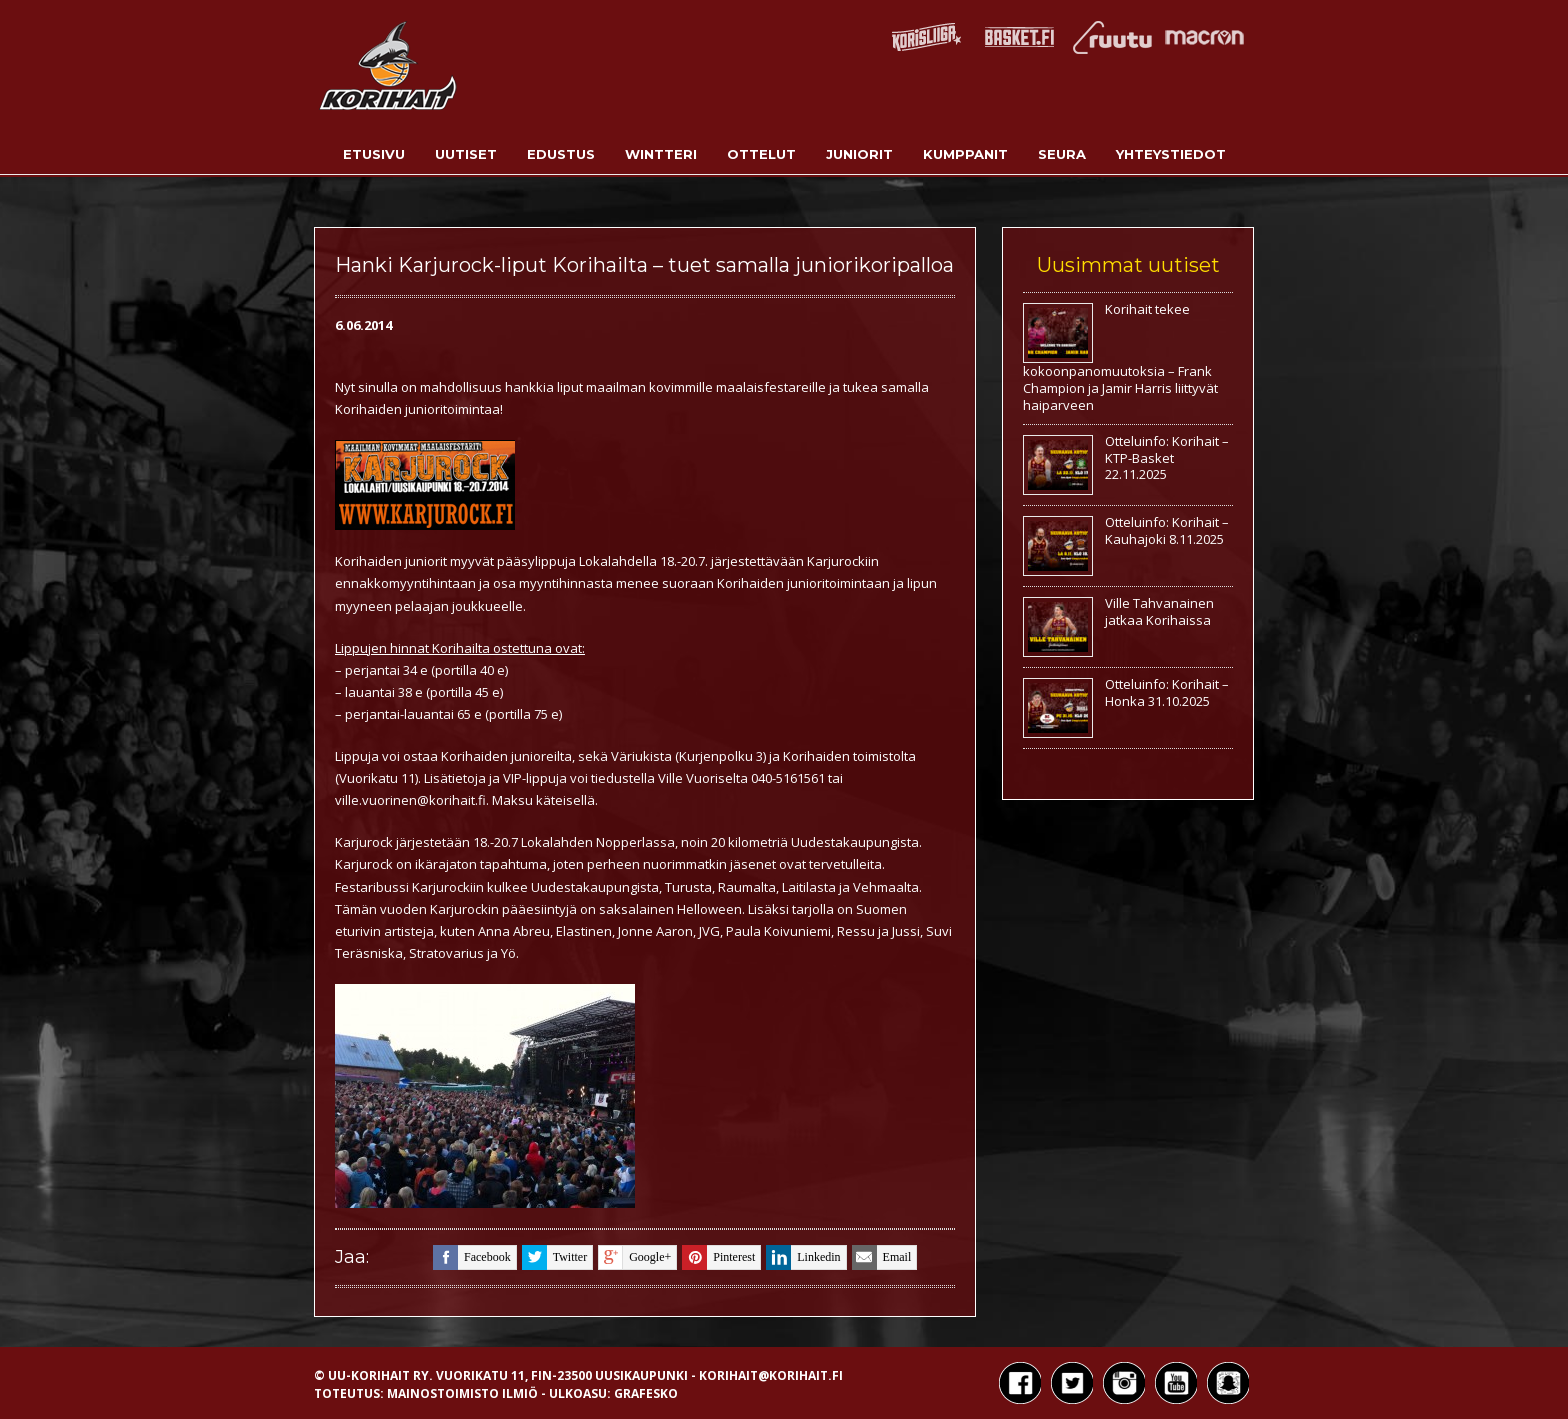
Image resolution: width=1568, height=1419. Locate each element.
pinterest (718, 1257)
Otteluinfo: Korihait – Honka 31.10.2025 (1167, 692)
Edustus (561, 154)
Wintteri (661, 154)
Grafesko (646, 1393)
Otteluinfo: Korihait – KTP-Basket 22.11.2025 (1167, 458)
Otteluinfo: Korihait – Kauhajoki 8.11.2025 (1167, 530)
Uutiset (466, 154)
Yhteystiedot (1171, 154)
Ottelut (761, 154)
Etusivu (374, 154)
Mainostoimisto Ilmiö (462, 1393)
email (882, 1257)
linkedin (803, 1257)
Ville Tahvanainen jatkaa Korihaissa (1159, 611)
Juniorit (859, 154)
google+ (634, 1257)
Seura (1062, 154)
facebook (472, 1257)
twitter (554, 1257)
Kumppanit (965, 154)
